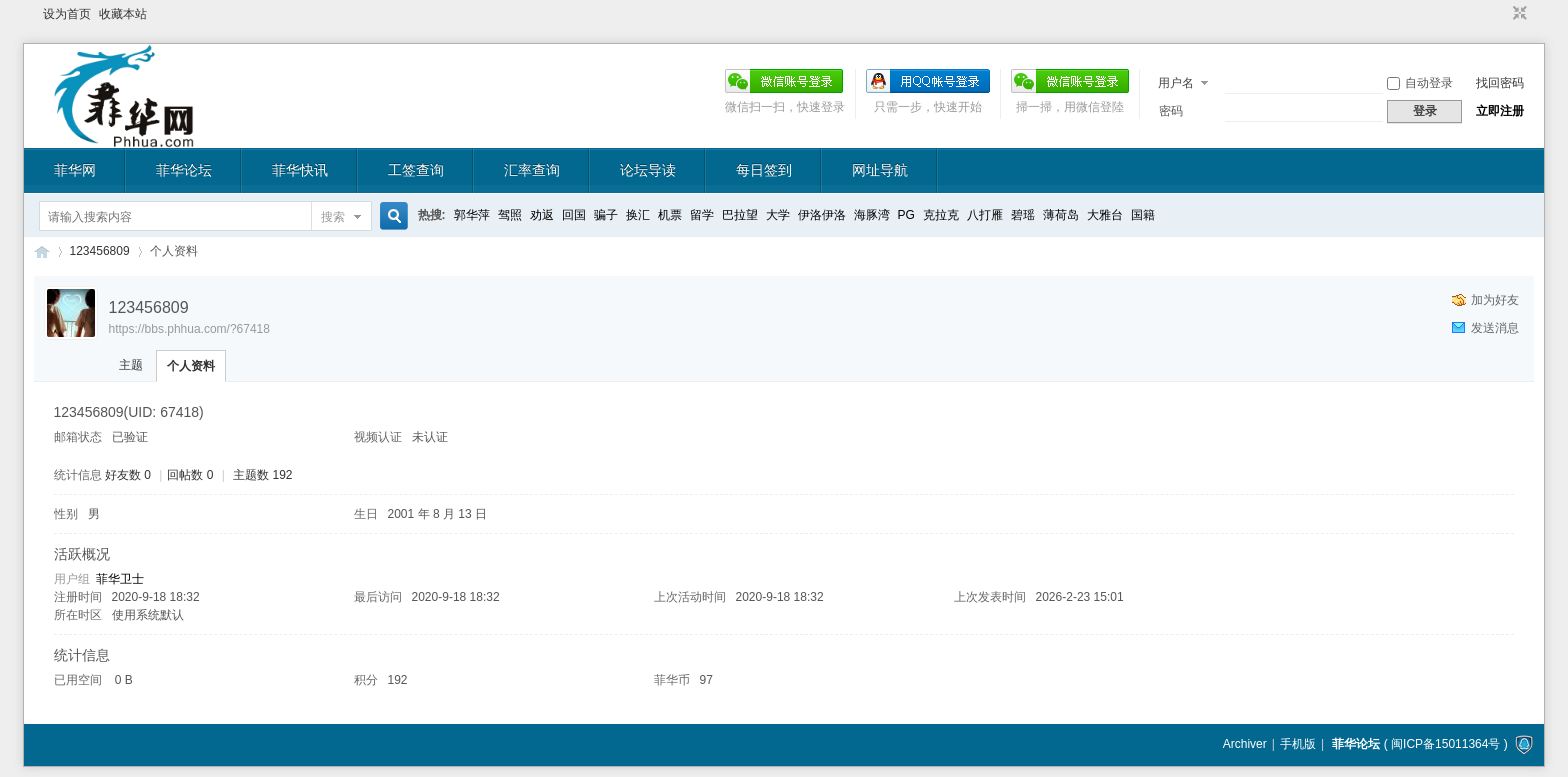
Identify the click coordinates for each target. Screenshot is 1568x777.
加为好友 (1495, 300)
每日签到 (764, 170)
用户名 (1176, 83)
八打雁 (985, 215)
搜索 (333, 217)
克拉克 (941, 215)
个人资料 (191, 366)
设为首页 (67, 14)
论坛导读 (648, 170)
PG (906, 215)
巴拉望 (740, 215)
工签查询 (416, 170)
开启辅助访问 (1501, 14)
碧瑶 (1023, 215)
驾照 (510, 215)
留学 (702, 215)
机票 (670, 215)
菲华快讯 (300, 170)
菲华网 (75, 170)
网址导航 (880, 170)
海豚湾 (872, 215)
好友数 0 (128, 475)
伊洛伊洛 (822, 215)
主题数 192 (262, 475)
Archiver (1245, 744)
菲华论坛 (184, 170)
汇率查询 (532, 170)
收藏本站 (123, 14)
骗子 (606, 215)
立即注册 (1500, 111)
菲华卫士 (120, 579)
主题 (131, 365)
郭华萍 (472, 215)
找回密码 (1500, 83)
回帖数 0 (190, 475)
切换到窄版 (1517, 14)
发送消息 (1495, 328)
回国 (574, 215)
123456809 (100, 251)
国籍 (1143, 215)
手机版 (1298, 744)
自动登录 (1420, 83)
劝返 (542, 215)
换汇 (638, 215)
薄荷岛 (1061, 215)
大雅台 (1105, 215)
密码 (1171, 111)
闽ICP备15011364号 (1445, 744)
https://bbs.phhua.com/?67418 (189, 329)
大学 (778, 215)
